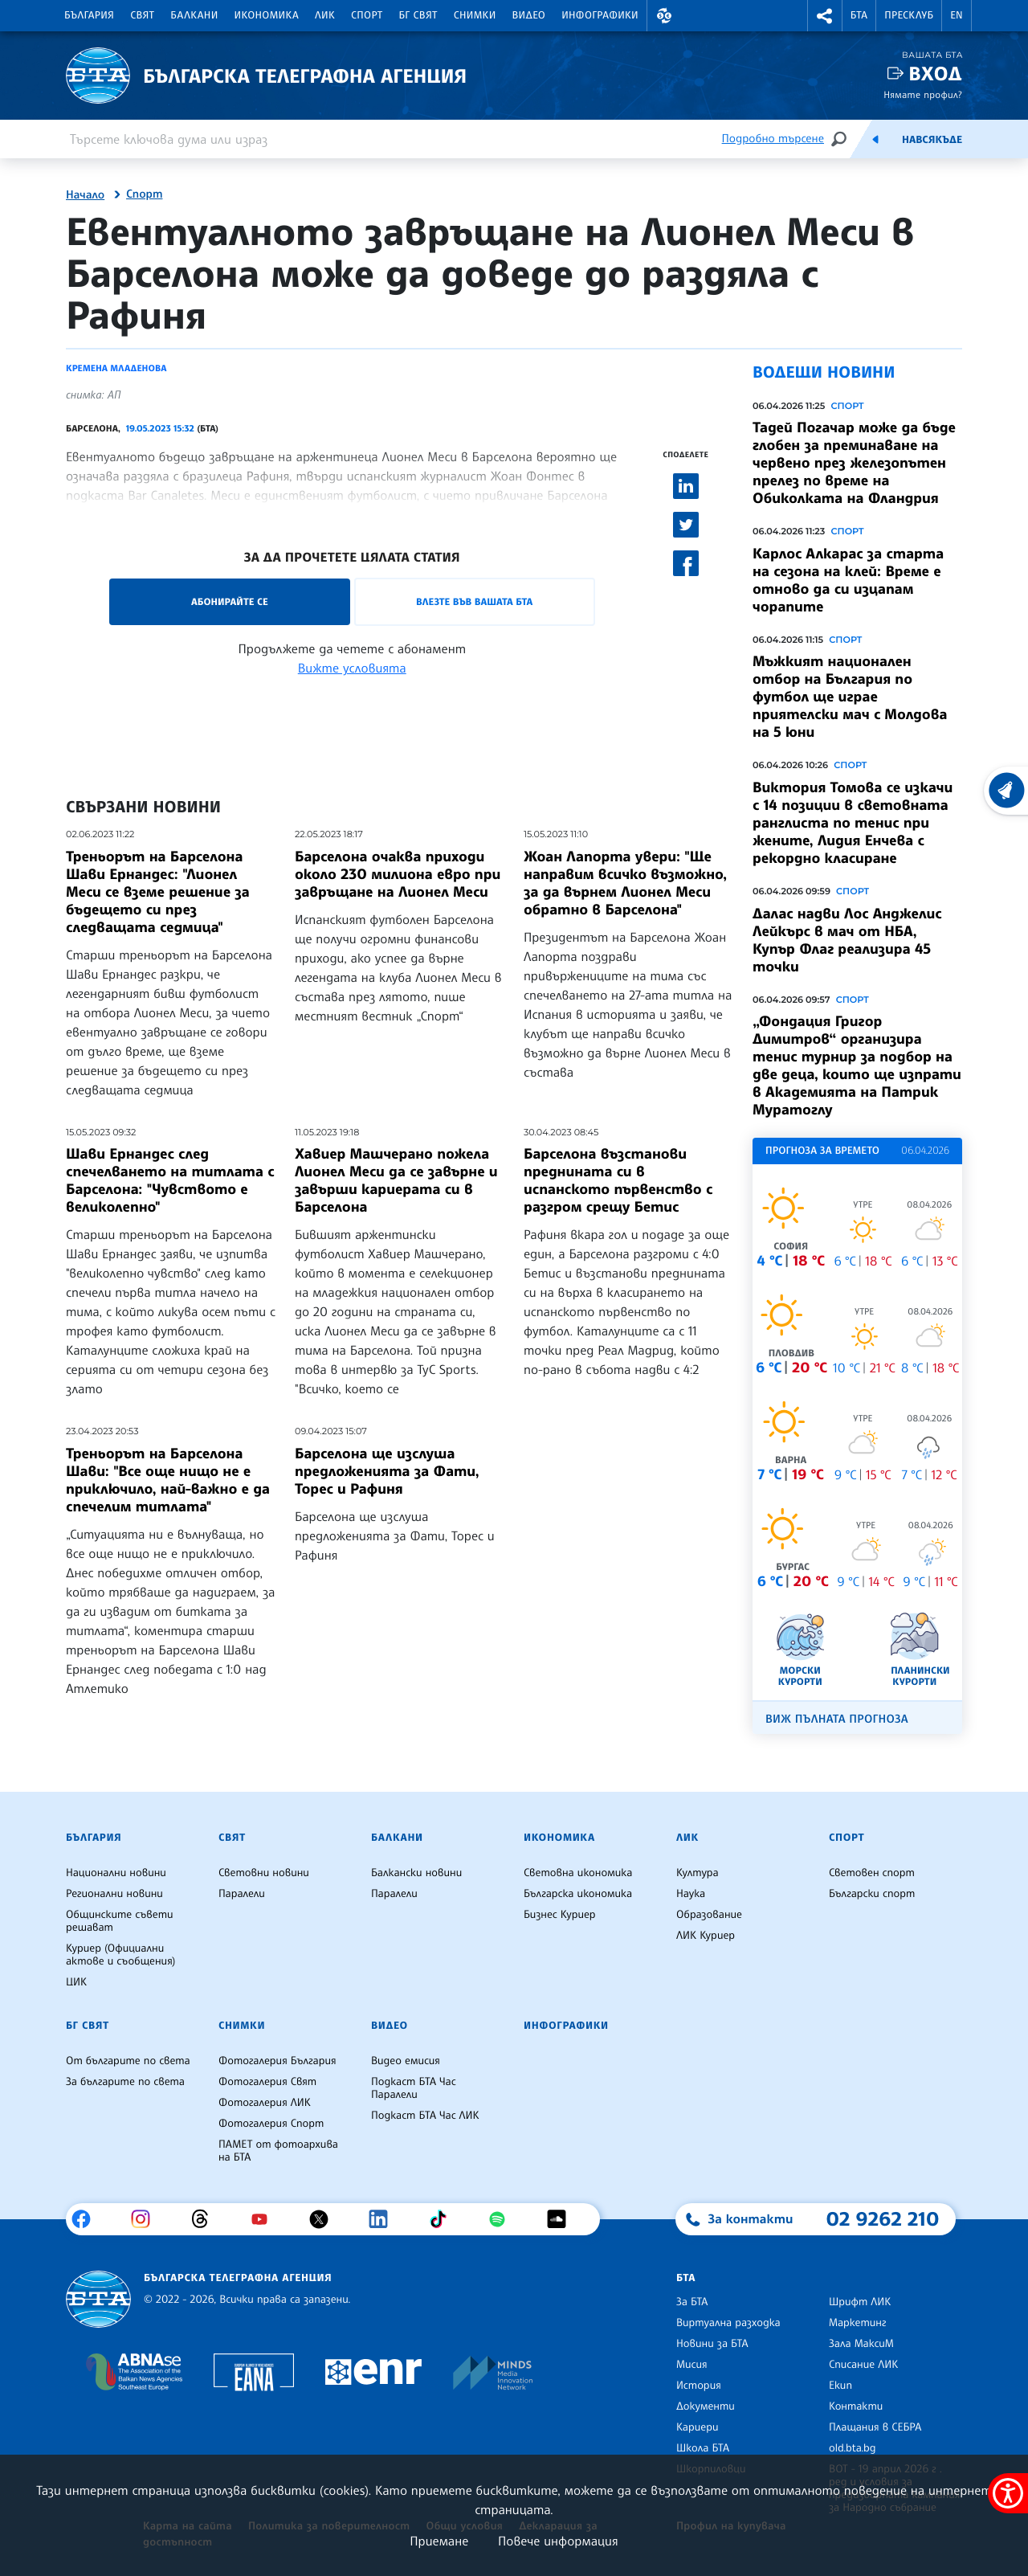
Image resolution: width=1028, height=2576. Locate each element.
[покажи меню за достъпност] (1008, 2493)
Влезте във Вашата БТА (474, 601)
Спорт (366, 15)
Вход (935, 73)
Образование (709, 1914)
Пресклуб (908, 15)
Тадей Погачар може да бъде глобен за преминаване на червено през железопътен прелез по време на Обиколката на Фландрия (854, 463)
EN (956, 15)
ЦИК (76, 1982)
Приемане (439, 2541)
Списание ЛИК (863, 2364)
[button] (664, 15)
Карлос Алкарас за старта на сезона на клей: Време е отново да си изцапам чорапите (848, 580)
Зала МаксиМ (861, 2343)
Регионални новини (114, 1893)
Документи (705, 2406)
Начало (85, 195)
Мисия (692, 2364)
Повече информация (558, 2541)
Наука (690, 1893)
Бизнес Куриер (560, 1914)
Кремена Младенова (116, 368)
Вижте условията (352, 668)
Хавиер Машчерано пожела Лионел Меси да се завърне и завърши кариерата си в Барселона (396, 1180)
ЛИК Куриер (705, 1935)
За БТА (692, 2302)
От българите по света (128, 2061)
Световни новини (263, 1873)
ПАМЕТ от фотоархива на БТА (278, 2151)
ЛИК (325, 15)
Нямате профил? (922, 94)
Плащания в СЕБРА (875, 2427)
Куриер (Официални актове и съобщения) (120, 1955)
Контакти (856, 2406)
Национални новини (116, 1873)
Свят (142, 15)
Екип (840, 2385)
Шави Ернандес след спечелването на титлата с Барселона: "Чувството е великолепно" (170, 1180)
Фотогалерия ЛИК (264, 2102)
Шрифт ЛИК (860, 2302)
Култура (697, 1873)
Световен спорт (872, 1873)
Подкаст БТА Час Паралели (413, 2088)
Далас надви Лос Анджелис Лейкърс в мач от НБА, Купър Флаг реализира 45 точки (847, 940)
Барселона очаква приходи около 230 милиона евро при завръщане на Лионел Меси (397, 874)
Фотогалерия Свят (267, 2081)
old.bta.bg (852, 2448)
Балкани (194, 15)
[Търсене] (838, 138)
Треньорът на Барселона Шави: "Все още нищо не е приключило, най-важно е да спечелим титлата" (168, 1480)
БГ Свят (418, 15)
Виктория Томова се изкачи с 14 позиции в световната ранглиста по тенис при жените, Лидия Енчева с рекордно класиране (853, 823)
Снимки (475, 15)
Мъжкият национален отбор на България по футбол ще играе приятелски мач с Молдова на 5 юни (850, 696)
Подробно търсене (773, 138)
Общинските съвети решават (119, 1921)
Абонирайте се (229, 601)
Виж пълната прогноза (836, 1719)
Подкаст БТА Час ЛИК (425, 2115)
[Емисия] (875, 139)
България (89, 15)
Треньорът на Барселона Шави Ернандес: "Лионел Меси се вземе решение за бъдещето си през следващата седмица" (158, 892)
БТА (859, 15)
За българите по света (125, 2081)
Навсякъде (932, 139)
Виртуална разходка (728, 2322)
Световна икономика (578, 1873)
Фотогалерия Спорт (271, 2123)
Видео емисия (405, 2061)
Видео (529, 15)
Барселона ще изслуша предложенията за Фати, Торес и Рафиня (387, 1471)
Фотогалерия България (277, 2061)
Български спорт (872, 1893)
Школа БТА (702, 2448)
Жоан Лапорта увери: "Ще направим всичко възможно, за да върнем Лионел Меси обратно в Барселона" (625, 883)
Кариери (697, 2427)
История (698, 2385)
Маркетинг (857, 2322)
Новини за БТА (712, 2343)
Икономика (267, 15)
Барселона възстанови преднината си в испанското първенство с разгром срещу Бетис (618, 1180)
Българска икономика (578, 1893)
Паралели (241, 1893)
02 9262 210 (883, 2218)
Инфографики (599, 15)
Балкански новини (416, 1873)
